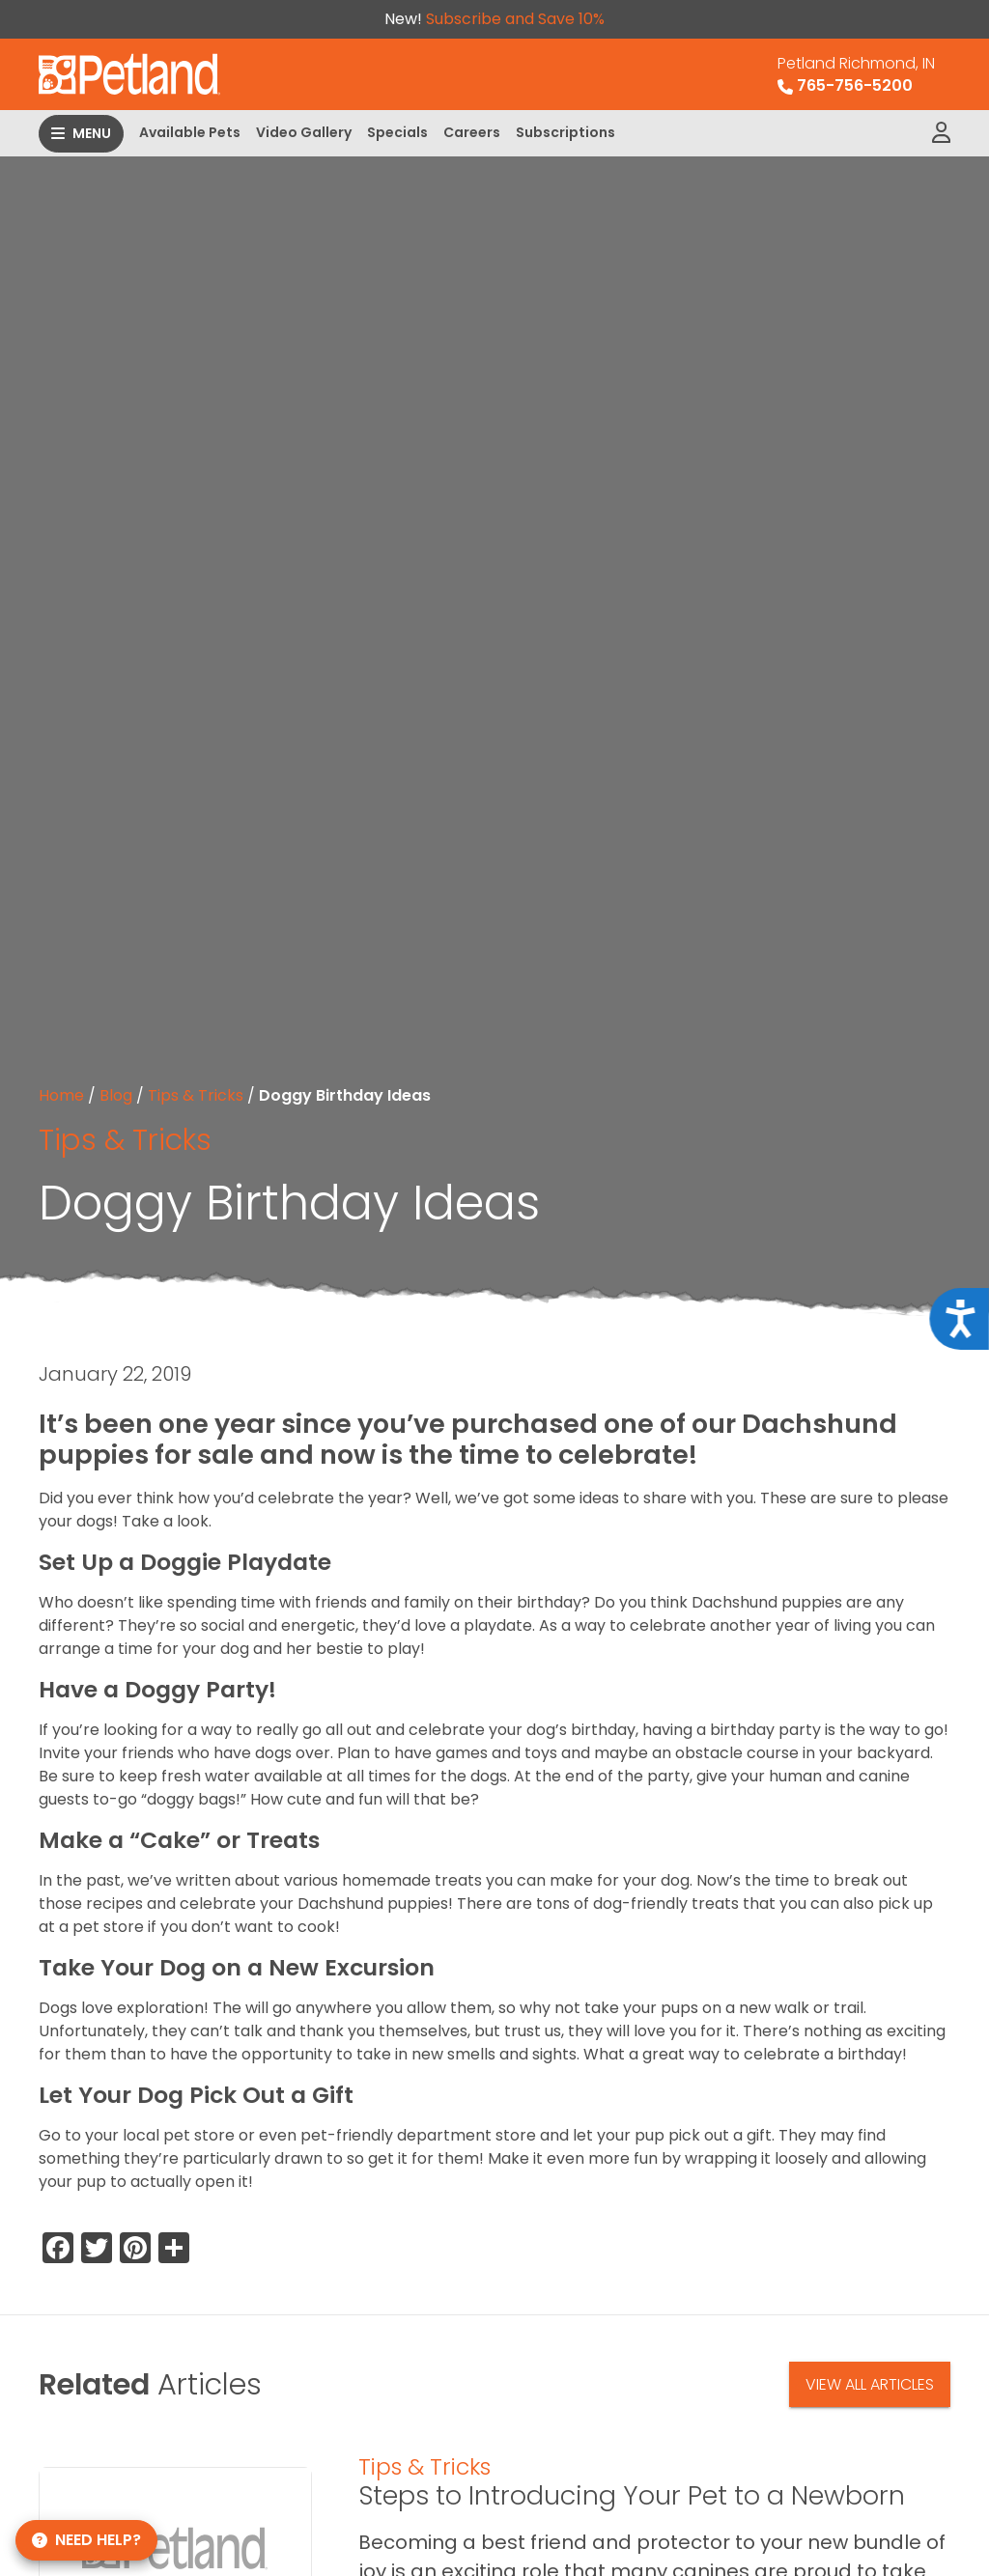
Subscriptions (565, 132)
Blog (115, 1095)
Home (61, 1095)
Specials (397, 132)
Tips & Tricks (195, 1095)
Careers (471, 132)
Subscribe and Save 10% (515, 19)
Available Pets (189, 132)
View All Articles (869, 2384)
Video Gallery (304, 132)
